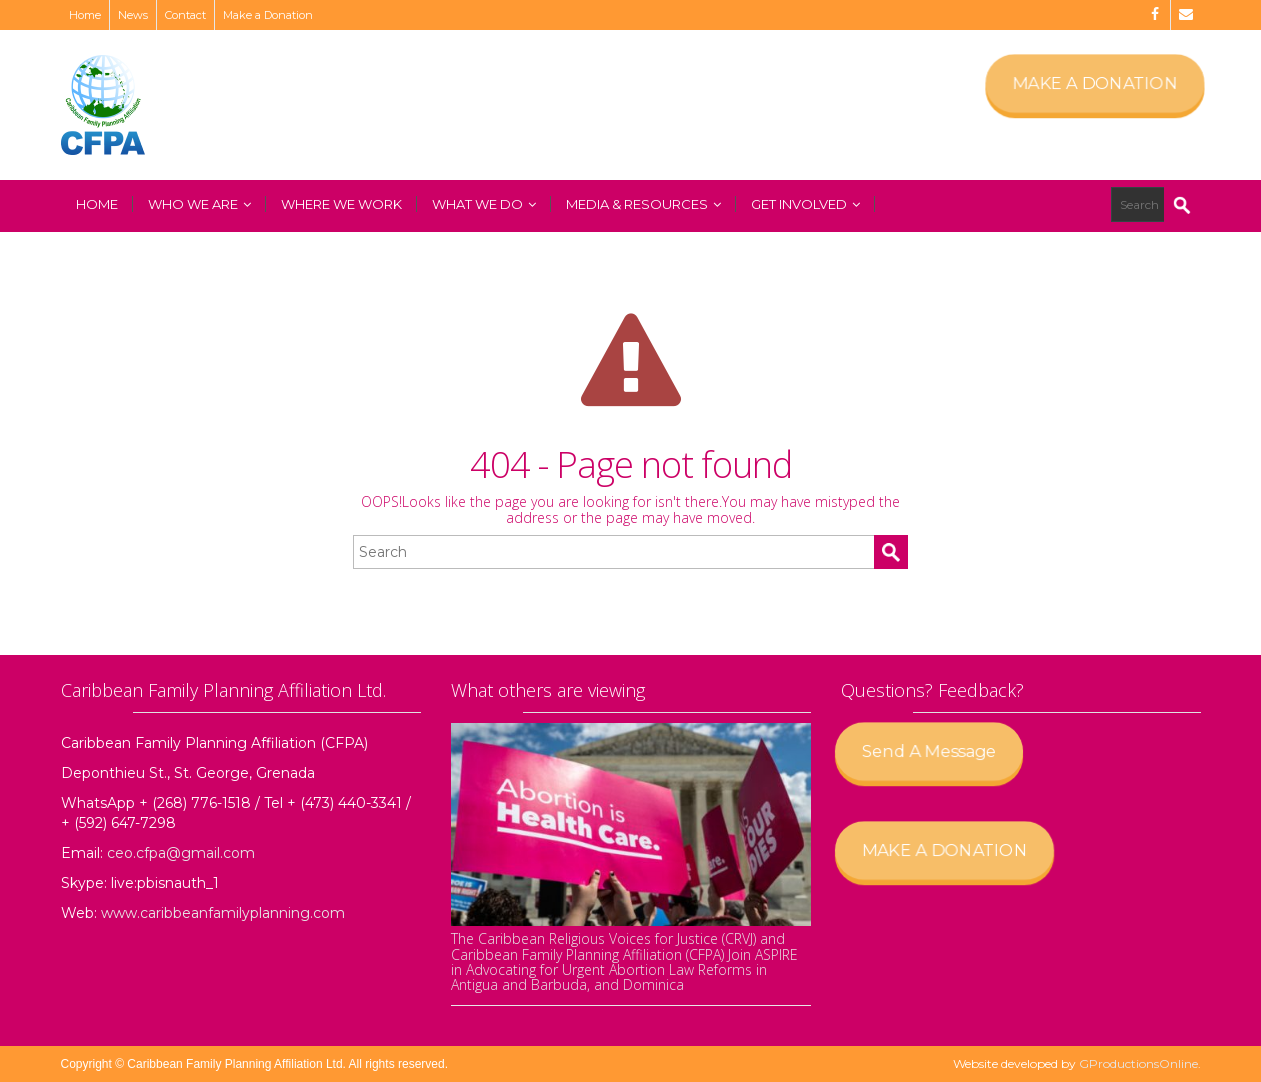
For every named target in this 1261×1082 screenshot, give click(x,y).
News (133, 15)
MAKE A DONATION (1094, 83)
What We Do (484, 204)
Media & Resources (643, 204)
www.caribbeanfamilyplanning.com (223, 913)
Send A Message (934, 751)
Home (85, 15)
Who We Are (199, 204)
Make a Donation (268, 15)
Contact (185, 15)
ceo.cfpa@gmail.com (181, 853)
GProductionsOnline (1138, 1063)
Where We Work (341, 204)
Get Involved (805, 204)
